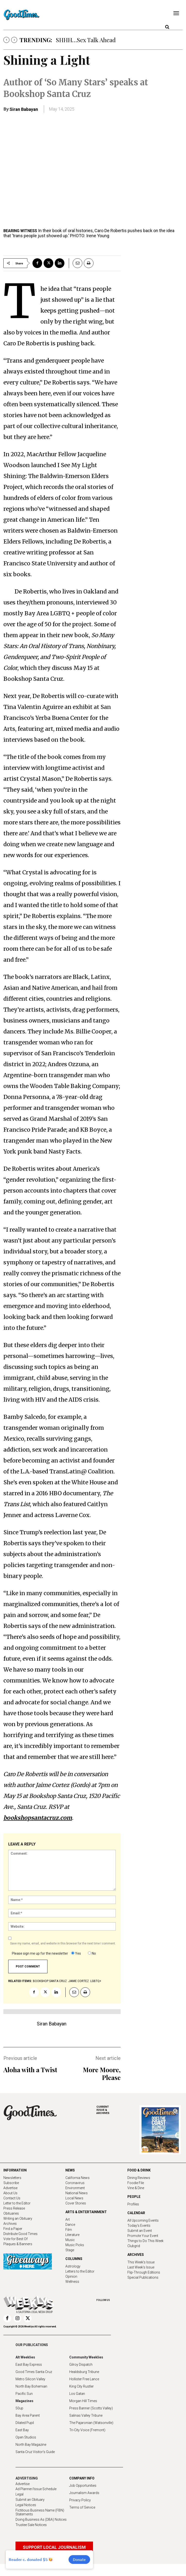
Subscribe (11, 2183)
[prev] (6, 40)
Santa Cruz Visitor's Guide (35, 2452)
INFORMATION (15, 2170)
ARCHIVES (118, 2110)
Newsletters (12, 2178)
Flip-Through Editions (143, 2272)
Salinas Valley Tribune (85, 2415)
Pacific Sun (24, 2394)
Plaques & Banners (17, 2244)
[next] (14, 40)
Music (70, 2240)
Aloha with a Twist (30, 2069)
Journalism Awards (84, 2493)
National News (76, 2193)
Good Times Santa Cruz (34, 2372)
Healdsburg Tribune (84, 2372)
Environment (75, 2188)
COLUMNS (73, 2259)
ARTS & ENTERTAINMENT (86, 2212)
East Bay (22, 2430)
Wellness (72, 2281)
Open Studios (26, 2437)
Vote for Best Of (15, 2239)
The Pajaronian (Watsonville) (91, 2423)
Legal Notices (26, 2505)
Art (67, 2219)
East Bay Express (29, 2364)
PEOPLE (133, 2197)
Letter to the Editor (17, 2203)
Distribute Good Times (20, 2234)
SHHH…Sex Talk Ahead (86, 40)
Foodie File (135, 2183)
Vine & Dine (135, 2188)
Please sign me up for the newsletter (40, 1953)
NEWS (70, 2170)
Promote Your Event (142, 2236)
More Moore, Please (102, 2073)
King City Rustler (81, 2386)
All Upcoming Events (143, 2220)
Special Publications (142, 2277)
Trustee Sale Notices (31, 2525)
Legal (19, 2494)
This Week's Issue (141, 2262)
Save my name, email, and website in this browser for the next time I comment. (63, 1943)
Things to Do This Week (145, 2241)
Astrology (72, 2266)
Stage (69, 2250)
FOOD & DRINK (139, 2170)
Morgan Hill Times (83, 2401)
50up (19, 2408)
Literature (72, 2235)
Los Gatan (77, 2394)
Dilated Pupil (25, 2423)
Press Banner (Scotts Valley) (91, 2408)
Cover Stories (75, 2203)
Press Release (14, 2208)
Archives (10, 2224)
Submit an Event (139, 2231)
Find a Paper (12, 2229)
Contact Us (11, 2198)
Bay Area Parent (28, 2415)
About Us (10, 2193)
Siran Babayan (23, 109)
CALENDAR (136, 2213)
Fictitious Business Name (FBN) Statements (40, 2512)
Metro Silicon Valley (30, 2379)
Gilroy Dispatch (81, 2364)
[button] (167, 27)
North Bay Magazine (31, 2444)
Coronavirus (75, 2183)
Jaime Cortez (78, 1981)
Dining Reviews (138, 2178)
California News (77, 2178)
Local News (74, 2198)
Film (68, 2230)
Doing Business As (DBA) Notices (41, 2519)
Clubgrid (133, 2246)
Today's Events (138, 2225)
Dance (70, 2225)
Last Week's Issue (140, 2267)
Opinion (71, 2276)
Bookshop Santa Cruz (50, 1981)
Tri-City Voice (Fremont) (87, 2430)
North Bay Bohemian (31, 2386)
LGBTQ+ (95, 1981)
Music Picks (74, 2245)
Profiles (133, 2204)
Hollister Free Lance (84, 2379)
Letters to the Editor (79, 2271)
